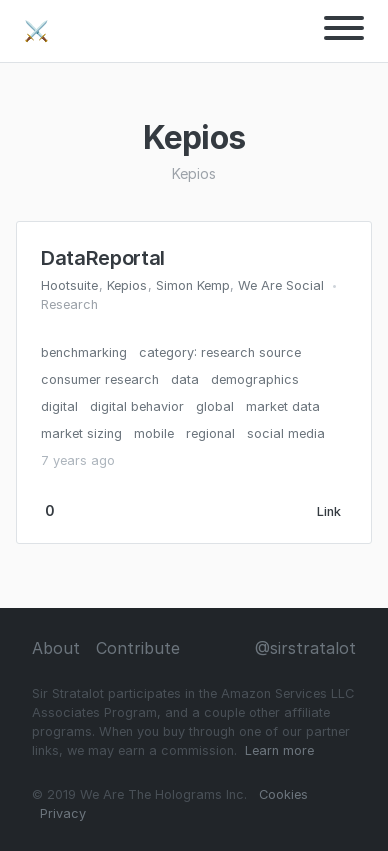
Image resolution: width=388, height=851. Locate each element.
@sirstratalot (305, 648)
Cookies (283, 794)
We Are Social (281, 285)
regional (210, 433)
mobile (154, 433)
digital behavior (137, 406)
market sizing (81, 433)
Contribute (138, 648)
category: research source (220, 352)
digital (59, 406)
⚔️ (36, 31)
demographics (255, 379)
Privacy (63, 813)
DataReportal (103, 258)
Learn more (279, 750)
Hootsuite (69, 285)
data (185, 379)
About (56, 648)
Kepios (127, 285)
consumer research (100, 379)
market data (283, 406)
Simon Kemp (193, 285)
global (215, 406)
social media (286, 433)
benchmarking (84, 352)
